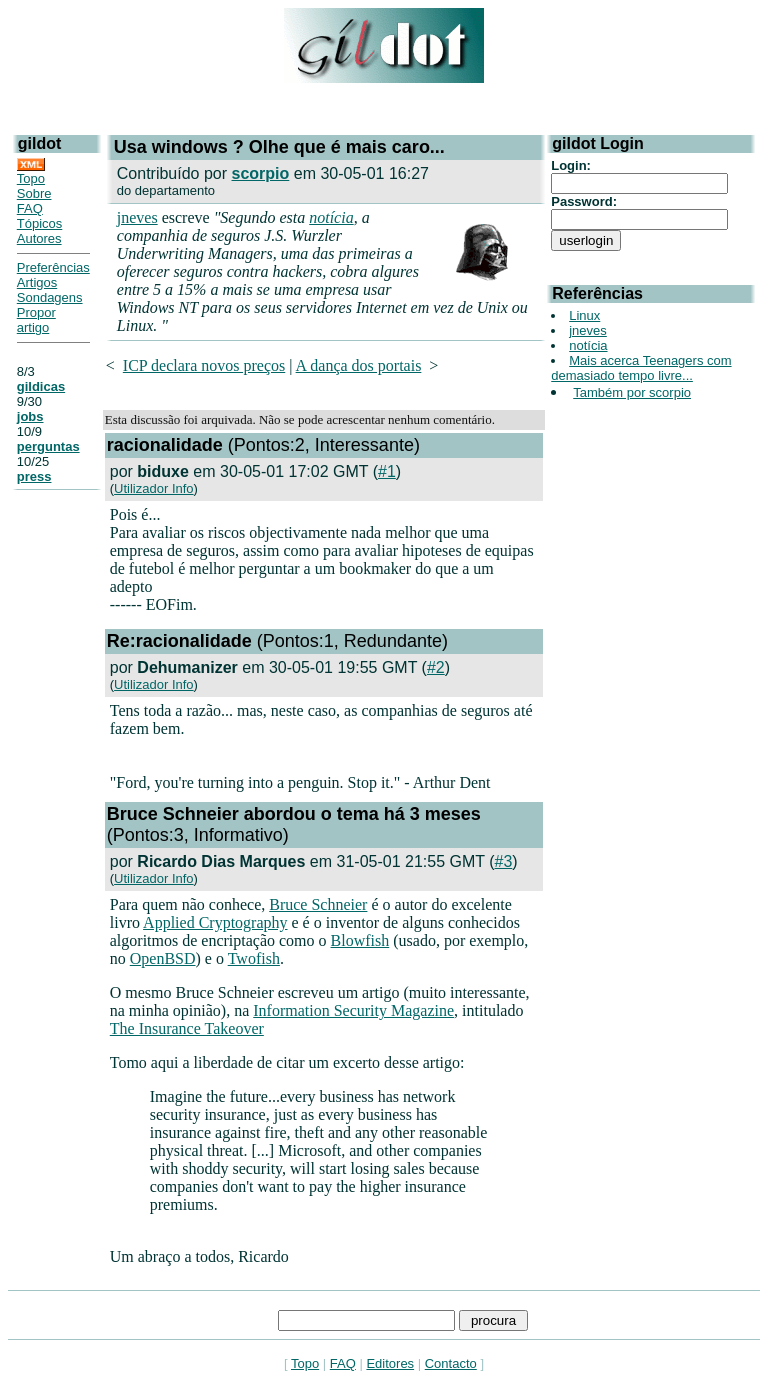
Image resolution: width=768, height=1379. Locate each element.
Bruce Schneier (318, 904)
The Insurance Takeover (187, 1028)
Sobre (34, 193)
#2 (436, 667)
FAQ (30, 208)
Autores (39, 238)
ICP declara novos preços (204, 365)
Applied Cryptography (215, 922)
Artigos (37, 282)
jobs (30, 416)
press (34, 476)
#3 (504, 861)
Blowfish (360, 940)
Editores (390, 1363)
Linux (584, 315)
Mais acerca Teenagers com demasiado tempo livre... (641, 368)
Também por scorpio (632, 392)
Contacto (451, 1363)
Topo (31, 178)
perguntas (48, 446)
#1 (387, 471)
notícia (331, 217)
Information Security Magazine (353, 1010)
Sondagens (50, 297)
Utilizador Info (153, 488)
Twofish (254, 958)
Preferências (53, 267)
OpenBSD (163, 958)
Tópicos (40, 223)
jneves (137, 217)
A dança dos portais (359, 365)
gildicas (41, 386)
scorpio (261, 173)
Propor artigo (36, 320)
